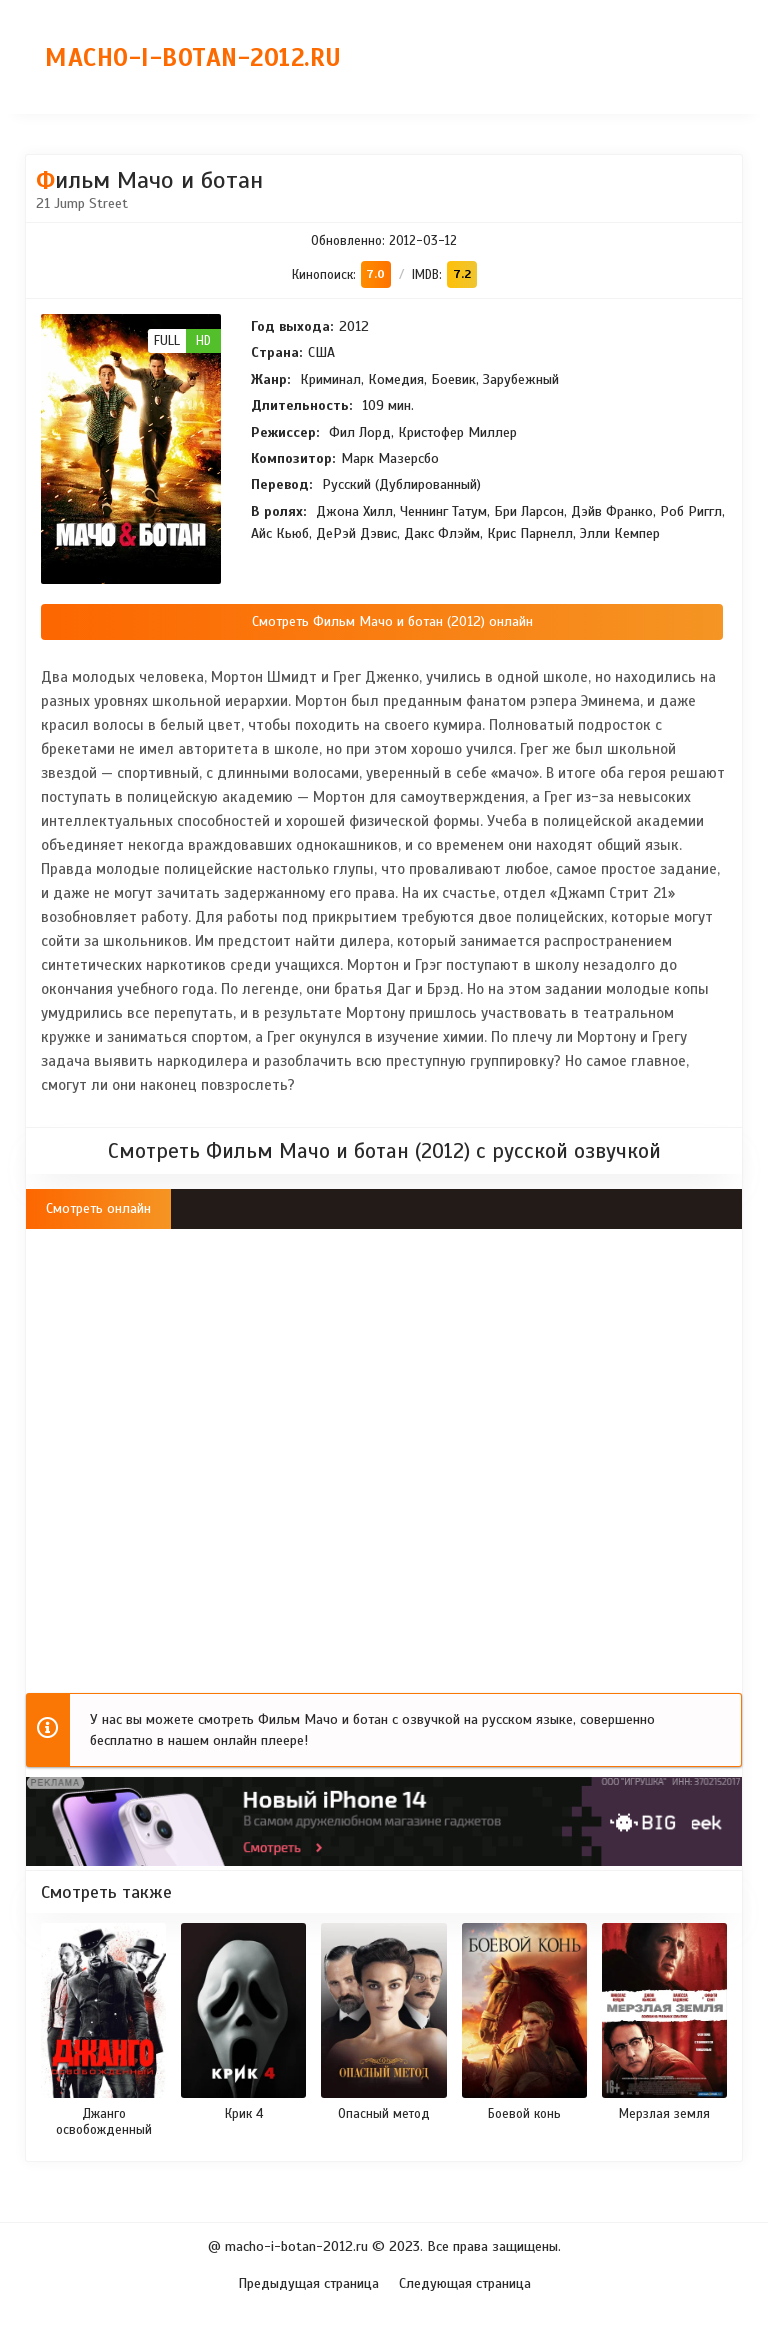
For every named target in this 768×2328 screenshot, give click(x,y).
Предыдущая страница (308, 2283)
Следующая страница (465, 2283)
